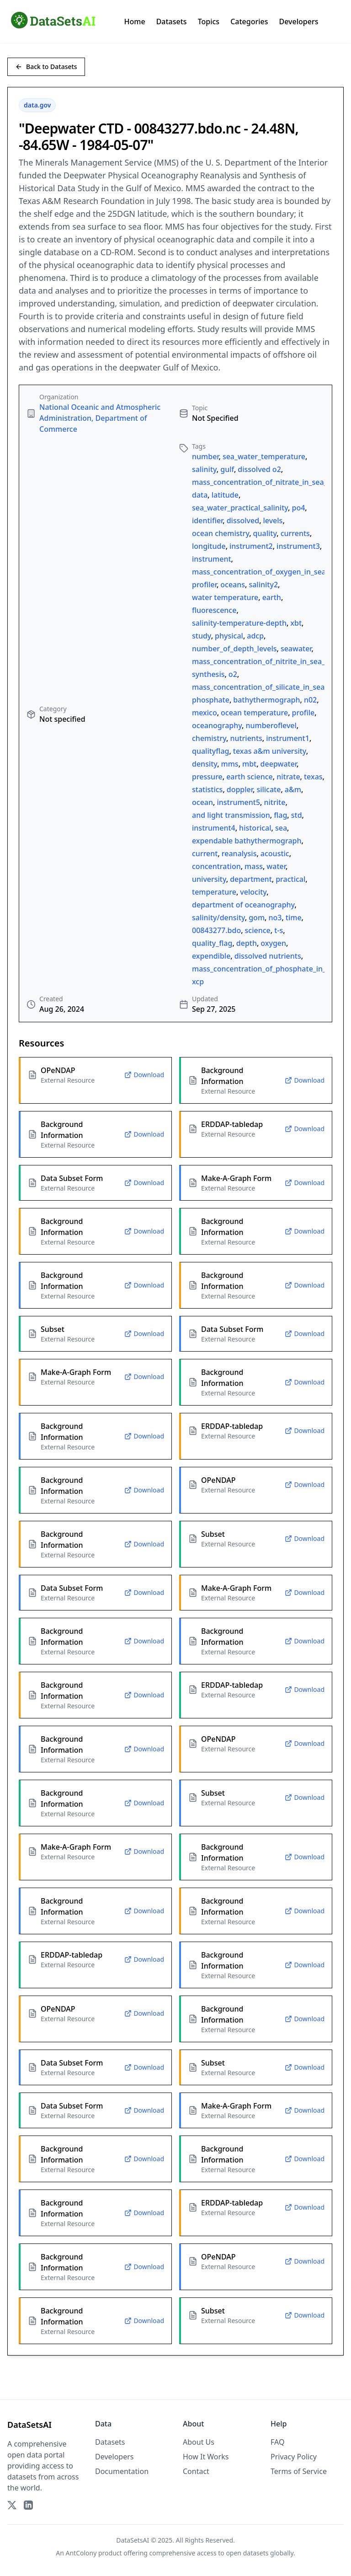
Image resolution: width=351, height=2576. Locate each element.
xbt (296, 623)
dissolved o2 (259, 469)
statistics (207, 789)
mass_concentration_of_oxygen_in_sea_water (270, 572)
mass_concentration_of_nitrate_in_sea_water (269, 482)
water (276, 866)
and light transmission (231, 815)
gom (257, 917)
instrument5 (238, 802)
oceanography (217, 725)
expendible (211, 956)
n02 (310, 700)
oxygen (273, 943)
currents (295, 533)
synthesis (208, 674)
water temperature (225, 597)
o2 (233, 674)
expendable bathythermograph (247, 841)
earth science (249, 777)
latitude (225, 495)
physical (229, 636)
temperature (214, 892)
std (296, 815)
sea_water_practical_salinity (240, 508)
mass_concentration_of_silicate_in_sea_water (269, 687)
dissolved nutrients (267, 956)
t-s (278, 930)
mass (254, 866)
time (294, 917)
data (199, 495)
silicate (268, 789)
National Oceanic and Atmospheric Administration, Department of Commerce (99, 418)
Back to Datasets (46, 66)
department (251, 879)
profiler (204, 585)
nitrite (274, 802)
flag (280, 815)
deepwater (279, 764)
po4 (298, 508)
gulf (227, 469)
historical (255, 828)
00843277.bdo (216, 930)
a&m (293, 789)
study (201, 636)
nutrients (246, 738)
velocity (253, 892)
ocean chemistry (220, 533)
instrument (211, 559)
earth (271, 597)
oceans (232, 585)
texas (313, 777)
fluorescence (214, 610)
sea (281, 828)
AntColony (81, 2553)
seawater (296, 649)
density (204, 764)
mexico (204, 713)
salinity (204, 469)
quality (265, 533)
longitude (209, 546)
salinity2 (263, 585)
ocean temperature (254, 713)
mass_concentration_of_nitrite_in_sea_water (268, 661)
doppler (240, 789)
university (209, 879)
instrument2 (251, 546)
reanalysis (239, 853)
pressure (207, 777)
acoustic (275, 853)
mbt (249, 764)
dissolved (243, 520)
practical (290, 879)
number (205, 456)
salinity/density (218, 917)
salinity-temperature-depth (239, 623)
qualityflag (210, 751)
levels (273, 520)
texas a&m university (269, 751)
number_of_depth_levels (234, 649)
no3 (275, 917)
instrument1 (287, 738)
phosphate (210, 700)
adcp (255, 636)
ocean (202, 802)
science (258, 930)
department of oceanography (243, 905)
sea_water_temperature (264, 456)
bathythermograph (266, 700)
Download (144, 1074)
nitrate (288, 777)
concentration (216, 866)
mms (230, 764)
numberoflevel (270, 725)
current (205, 853)
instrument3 (298, 546)
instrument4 (213, 828)
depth (246, 943)
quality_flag (212, 943)
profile (303, 713)
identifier (207, 520)
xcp (198, 982)
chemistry (209, 738)
